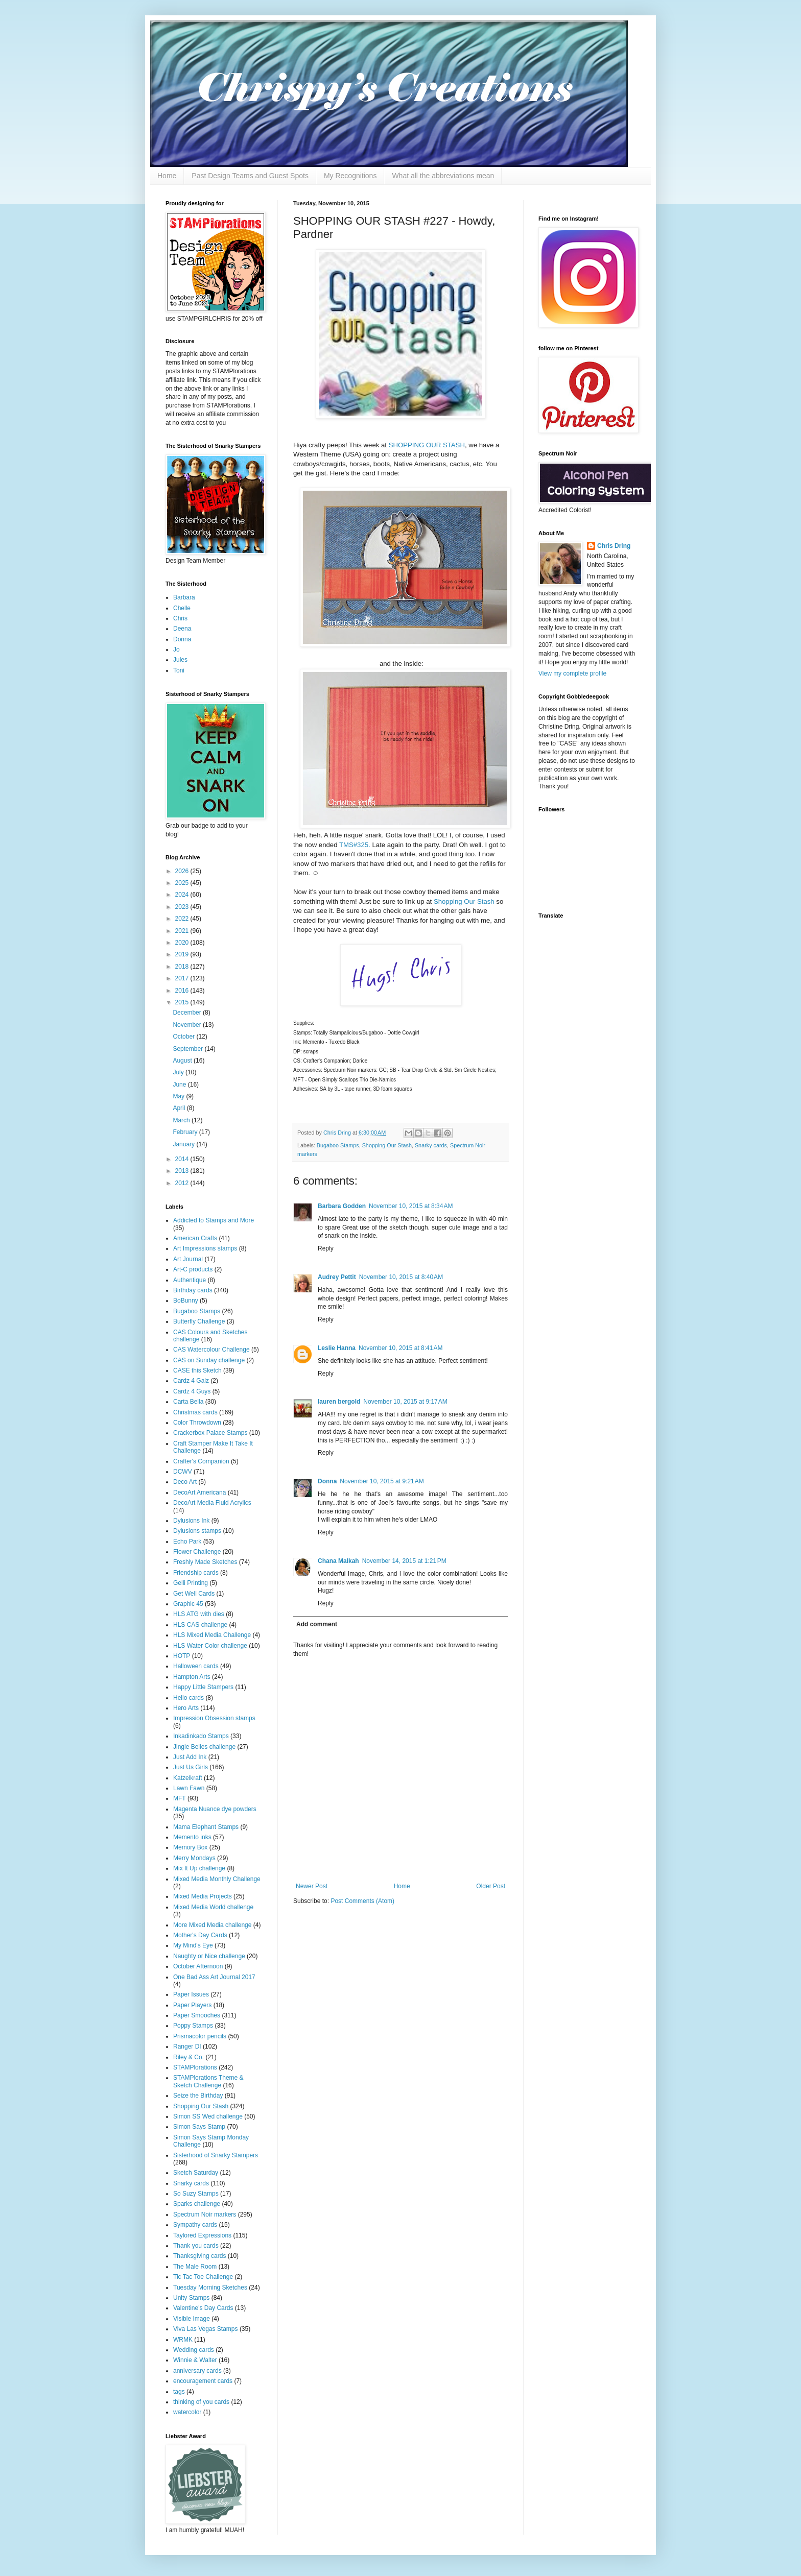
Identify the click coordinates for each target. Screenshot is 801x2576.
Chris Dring (613, 545)
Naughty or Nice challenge (209, 1956)
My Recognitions (350, 176)
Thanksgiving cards (199, 2255)
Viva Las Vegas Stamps (205, 2328)
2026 (183, 871)
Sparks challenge (196, 2203)
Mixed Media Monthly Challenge (217, 1879)
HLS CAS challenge (200, 1624)
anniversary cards (197, 2370)
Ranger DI (187, 2046)
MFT (179, 1798)
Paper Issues (191, 1994)
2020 (183, 942)
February (186, 1132)
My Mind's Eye (193, 1945)
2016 (183, 990)
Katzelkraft (187, 1777)
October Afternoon (198, 1966)
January (184, 1144)
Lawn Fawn (188, 1788)
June (180, 1084)
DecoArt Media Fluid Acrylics (212, 1502)
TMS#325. (354, 845)
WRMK (183, 2339)
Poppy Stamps (193, 2025)
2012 (183, 1183)
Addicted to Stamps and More (213, 1220)
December (188, 1012)
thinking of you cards (201, 2401)
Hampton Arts (191, 1676)
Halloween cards (196, 1666)
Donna (327, 1481)
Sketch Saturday (195, 2172)
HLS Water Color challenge (210, 1645)
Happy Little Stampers (203, 1687)
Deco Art (185, 1481)
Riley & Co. (188, 2057)
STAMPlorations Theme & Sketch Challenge (208, 2081)
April (179, 1108)
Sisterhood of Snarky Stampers (215, 2155)
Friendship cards (196, 1572)
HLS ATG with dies (198, 1614)
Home (166, 176)
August (183, 1060)
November (188, 1024)
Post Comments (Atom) (362, 1901)
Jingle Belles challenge (204, 1746)
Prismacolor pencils (199, 2036)
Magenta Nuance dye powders (214, 1809)
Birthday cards (193, 1290)
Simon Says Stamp (199, 2126)
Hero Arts (186, 1708)
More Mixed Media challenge (212, 1925)
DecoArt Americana (199, 1492)
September (188, 1048)
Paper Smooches (196, 2015)
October (184, 1036)
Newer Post (311, 1886)
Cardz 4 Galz (191, 1380)
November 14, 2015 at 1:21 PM (404, 1560)
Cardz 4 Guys (191, 1391)
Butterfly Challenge (199, 1321)
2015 (183, 1002)
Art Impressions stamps (205, 1248)
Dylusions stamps (197, 1530)
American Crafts (195, 1238)
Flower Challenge (197, 1551)
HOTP (181, 1655)
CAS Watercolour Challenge (211, 1349)
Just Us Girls (190, 1767)
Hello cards (188, 1697)
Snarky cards (431, 1145)
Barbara (184, 597)
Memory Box (190, 1847)
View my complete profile (572, 673)
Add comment (316, 1624)
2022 (183, 918)
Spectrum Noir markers (204, 2214)
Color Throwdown (197, 1422)
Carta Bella (188, 1401)
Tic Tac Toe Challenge (203, 2276)
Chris (180, 618)
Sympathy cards (195, 2224)
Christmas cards (195, 1412)
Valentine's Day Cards (203, 2308)
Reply (326, 1248)
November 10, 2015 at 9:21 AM (381, 1481)
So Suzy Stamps (196, 2193)
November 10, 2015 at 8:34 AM (411, 1206)
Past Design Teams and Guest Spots (250, 176)
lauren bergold (339, 1401)
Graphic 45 (188, 1603)
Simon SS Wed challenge (208, 2116)
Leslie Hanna (337, 1348)
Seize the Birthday (198, 2095)
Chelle (182, 608)
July (179, 1072)
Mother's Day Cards (200, 1935)
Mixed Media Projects (202, 1896)
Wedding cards (193, 2349)
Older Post (490, 1886)
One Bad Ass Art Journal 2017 (214, 1977)
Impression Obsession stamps (214, 1718)
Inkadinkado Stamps (201, 1736)
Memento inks (192, 1837)
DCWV (182, 1471)
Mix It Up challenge (199, 1868)
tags (179, 2391)
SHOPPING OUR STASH (427, 445)
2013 (183, 1170)
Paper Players (192, 2005)
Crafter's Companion (201, 1461)
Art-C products (193, 1269)
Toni (178, 670)
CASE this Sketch (197, 1370)
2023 (183, 906)
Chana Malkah (338, 1560)
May (179, 1096)
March (182, 1120)
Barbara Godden (342, 1206)
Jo (176, 649)
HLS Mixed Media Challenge (212, 1635)
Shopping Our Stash (464, 901)
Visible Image (191, 2318)
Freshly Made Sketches (205, 1562)
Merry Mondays (194, 1858)
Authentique (189, 1280)
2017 (183, 978)
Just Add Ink (189, 1757)
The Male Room (195, 2266)
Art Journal (188, 1259)
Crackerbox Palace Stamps (210, 1432)
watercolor (187, 2412)
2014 (183, 1159)
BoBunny (185, 1300)
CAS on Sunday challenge (209, 1360)
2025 (183, 882)
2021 (183, 930)
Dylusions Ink (191, 1520)
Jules (180, 659)
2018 (183, 966)
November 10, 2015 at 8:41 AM (400, 1348)
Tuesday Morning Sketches (210, 2287)
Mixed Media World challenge (213, 1907)
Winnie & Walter (195, 2360)
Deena (182, 628)
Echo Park (187, 1541)
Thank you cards (196, 2245)
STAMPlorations (195, 2067)
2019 (183, 954)
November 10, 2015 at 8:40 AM (401, 1277)
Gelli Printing (190, 1582)
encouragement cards (202, 2381)
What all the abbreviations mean (443, 176)
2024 (183, 894)
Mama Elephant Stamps (206, 1827)
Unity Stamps (191, 2297)
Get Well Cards (194, 1593)
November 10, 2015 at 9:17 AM (405, 1401)
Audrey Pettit (337, 1277)
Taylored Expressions (202, 2235)
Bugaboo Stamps (338, 1145)
